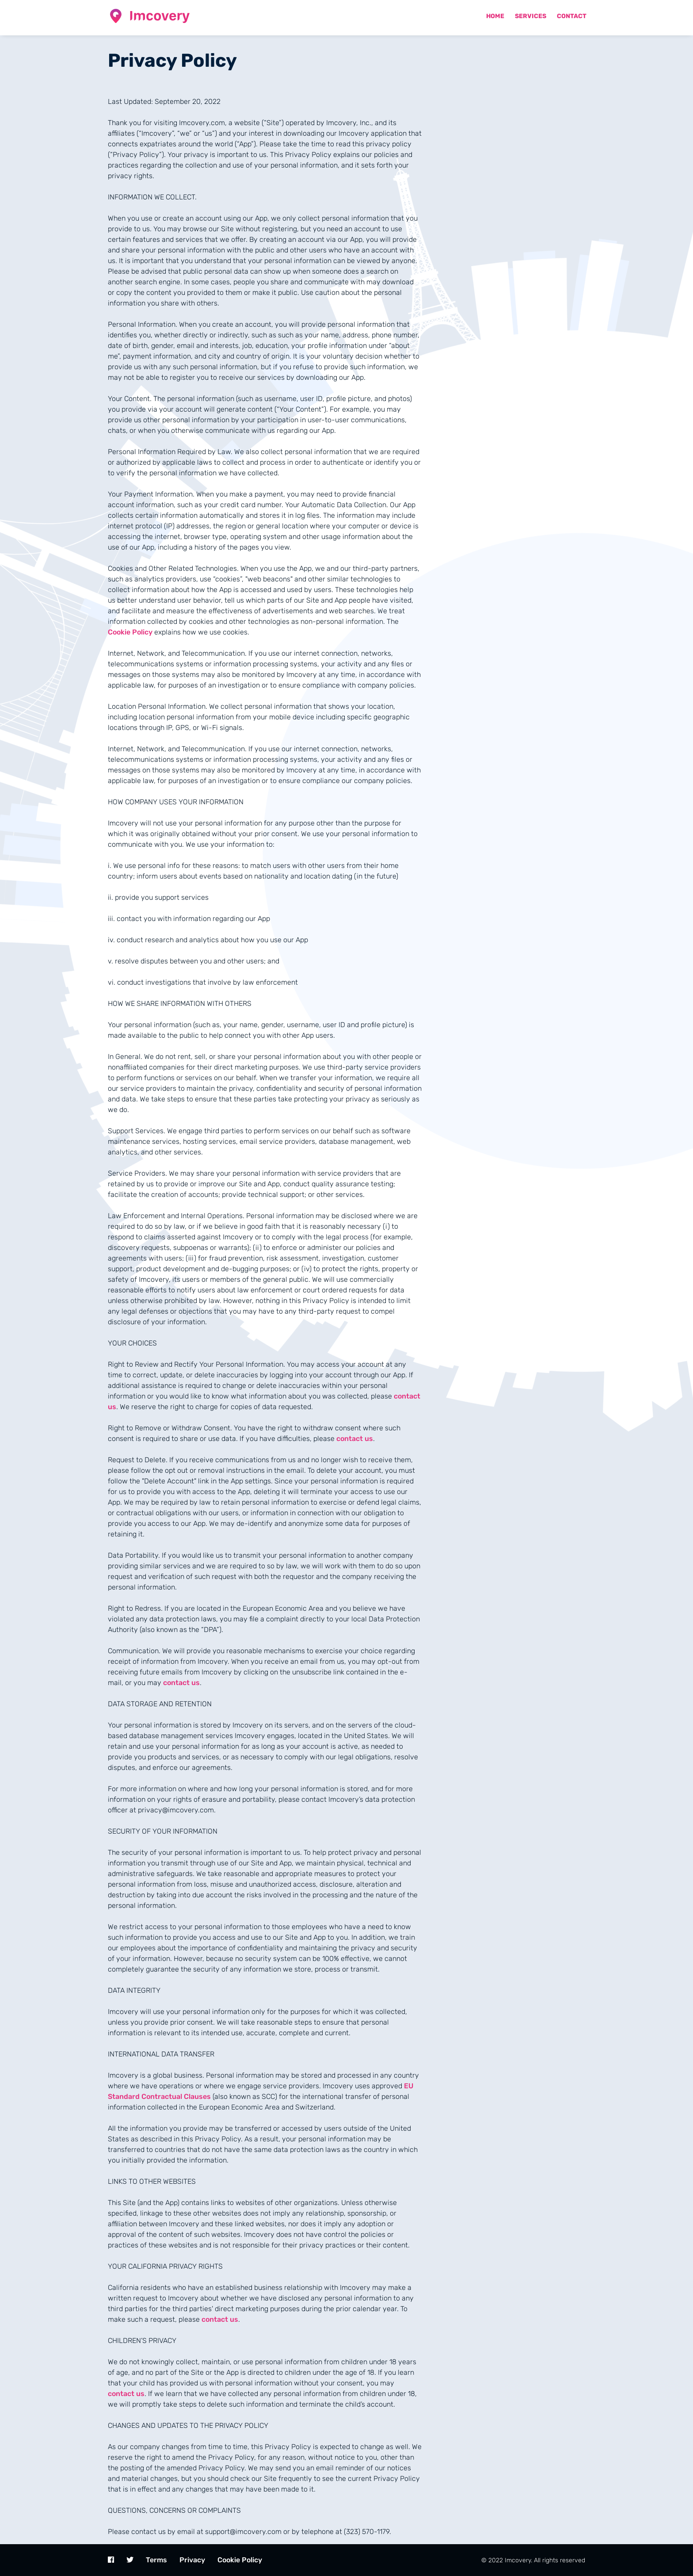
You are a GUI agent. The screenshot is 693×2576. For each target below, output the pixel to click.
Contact (571, 16)
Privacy (192, 2560)
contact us (354, 1438)
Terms (156, 2560)
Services (530, 16)
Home (495, 16)
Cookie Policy (130, 632)
